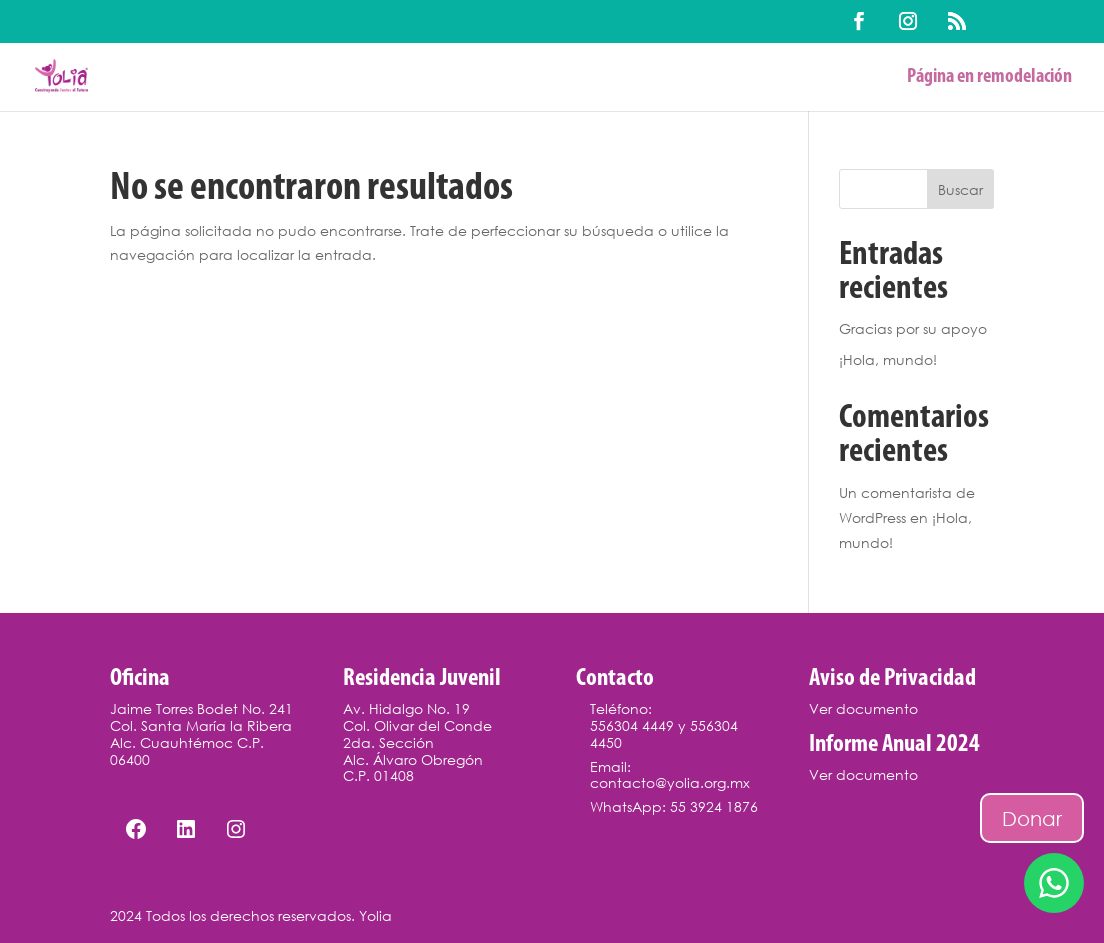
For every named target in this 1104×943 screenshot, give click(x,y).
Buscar (960, 189)
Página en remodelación (989, 78)
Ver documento (863, 708)
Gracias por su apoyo (913, 328)
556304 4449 (632, 725)
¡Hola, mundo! (888, 359)
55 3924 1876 (714, 806)
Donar (1032, 818)
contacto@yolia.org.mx (670, 782)
